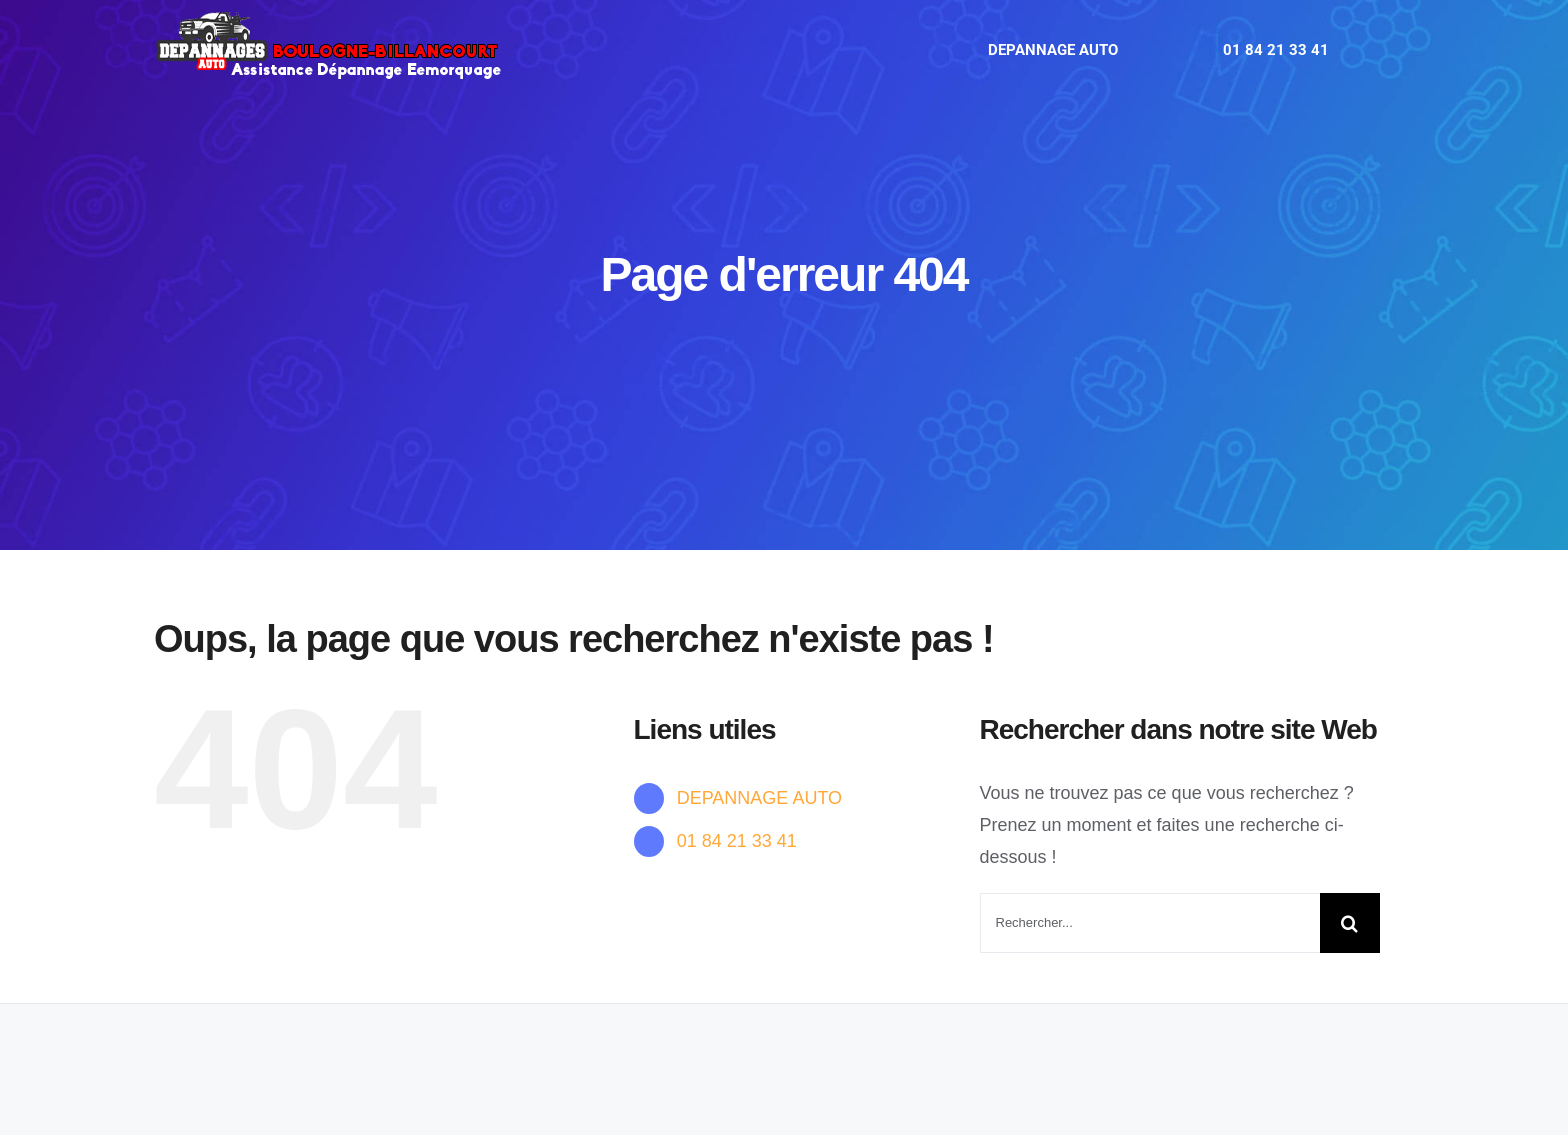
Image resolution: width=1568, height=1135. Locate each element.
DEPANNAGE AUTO (759, 798)
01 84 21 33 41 (737, 841)
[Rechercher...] (1150, 923)
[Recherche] (1350, 923)
